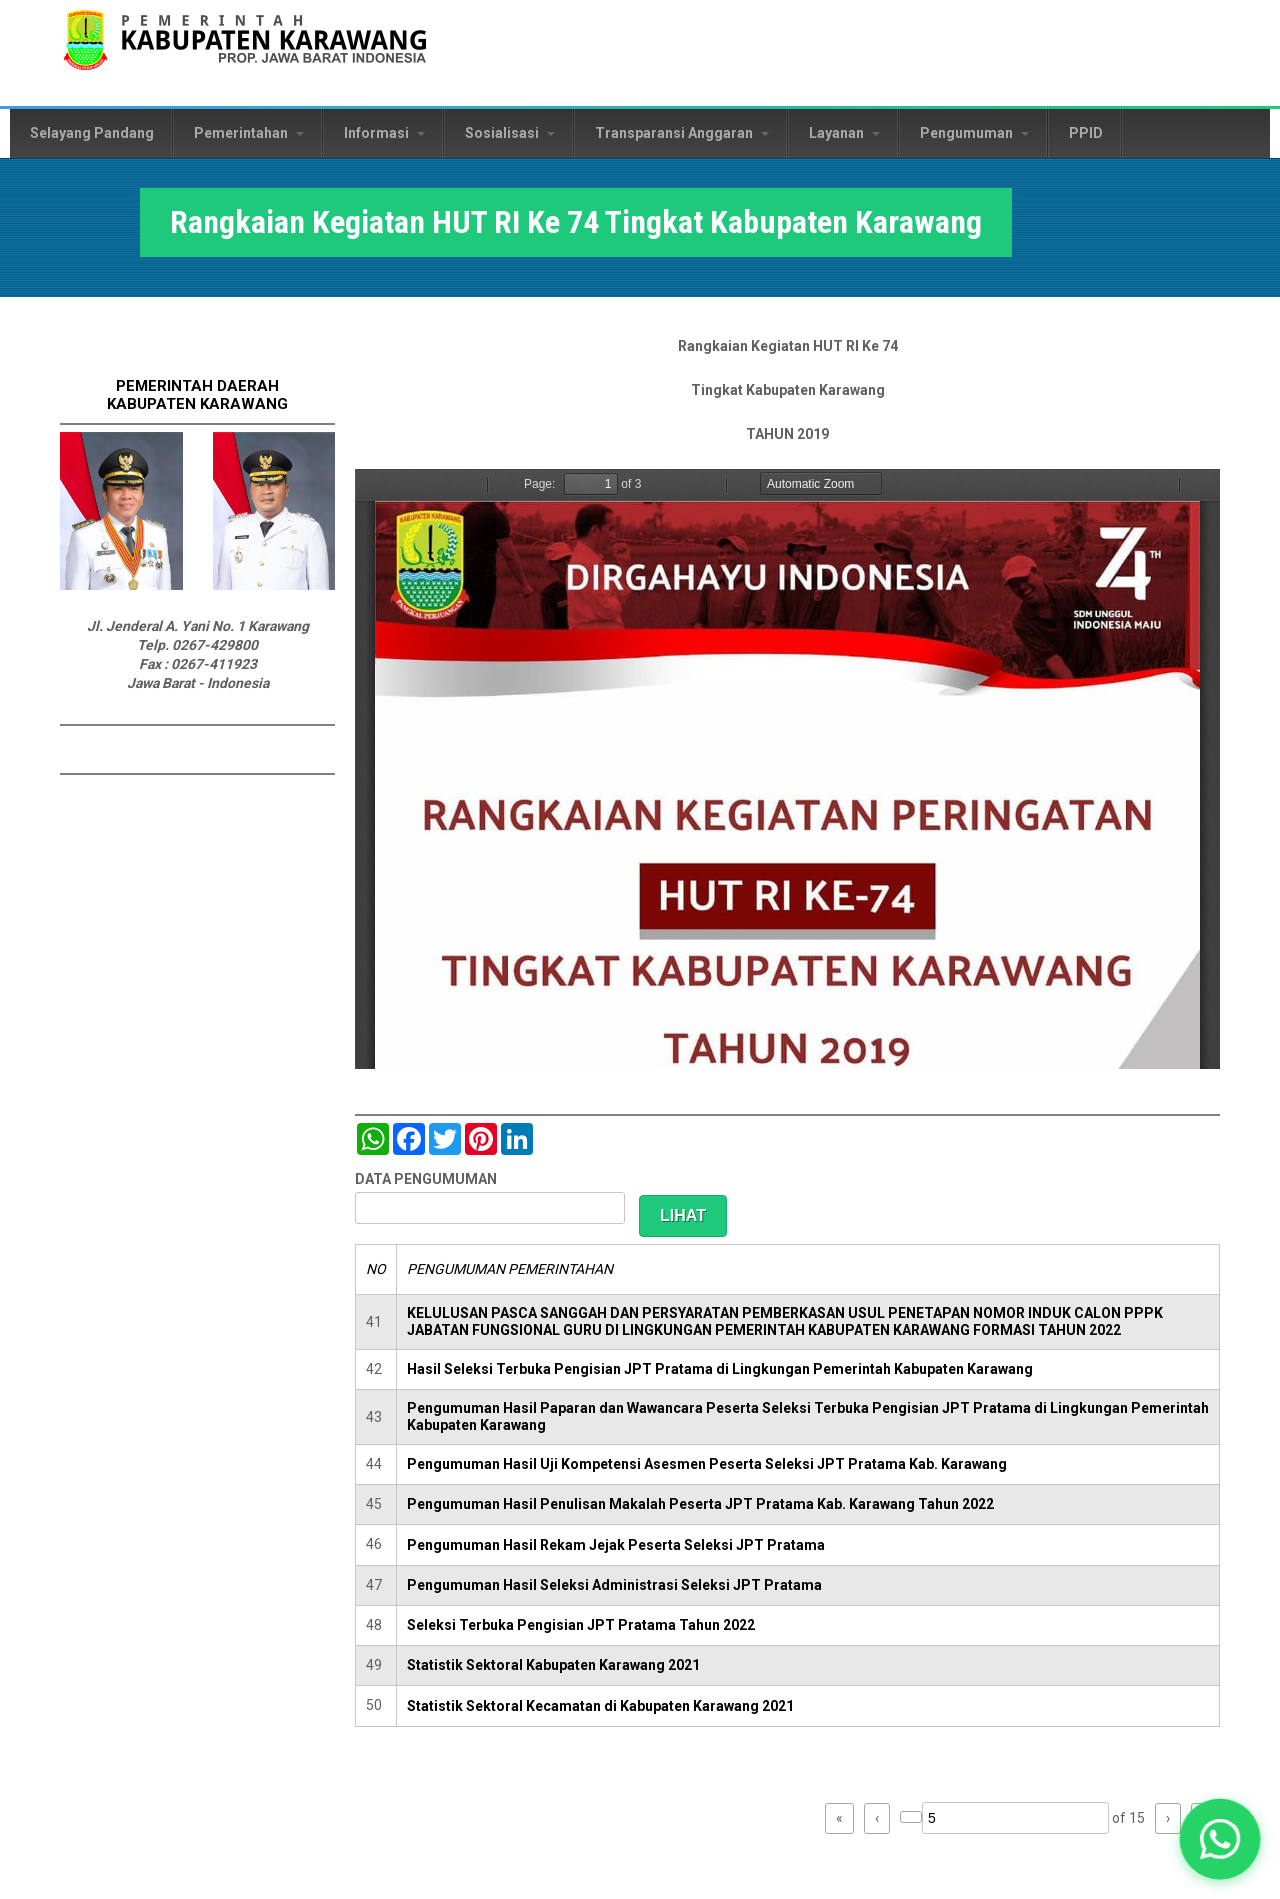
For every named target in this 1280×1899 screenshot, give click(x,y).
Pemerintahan (249, 133)
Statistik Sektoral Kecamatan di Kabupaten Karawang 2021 (600, 1706)
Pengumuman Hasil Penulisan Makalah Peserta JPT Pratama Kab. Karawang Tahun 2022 (700, 1504)
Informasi (384, 133)
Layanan (844, 133)
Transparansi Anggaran (682, 133)
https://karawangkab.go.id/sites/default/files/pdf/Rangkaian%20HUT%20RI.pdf (787, 769)
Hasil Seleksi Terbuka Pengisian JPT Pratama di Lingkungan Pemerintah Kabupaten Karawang (720, 1369)
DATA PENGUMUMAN (426, 1179)
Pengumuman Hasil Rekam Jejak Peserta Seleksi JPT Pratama (616, 1545)
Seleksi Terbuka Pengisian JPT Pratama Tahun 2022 (581, 1625)
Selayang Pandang (92, 133)
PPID (1086, 133)
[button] (1220, 1839)
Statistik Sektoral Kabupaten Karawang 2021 (553, 1665)
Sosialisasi (510, 133)
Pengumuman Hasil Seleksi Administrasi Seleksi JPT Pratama (614, 1585)
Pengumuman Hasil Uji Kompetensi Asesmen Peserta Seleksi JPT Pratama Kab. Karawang (707, 1464)
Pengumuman (974, 133)
